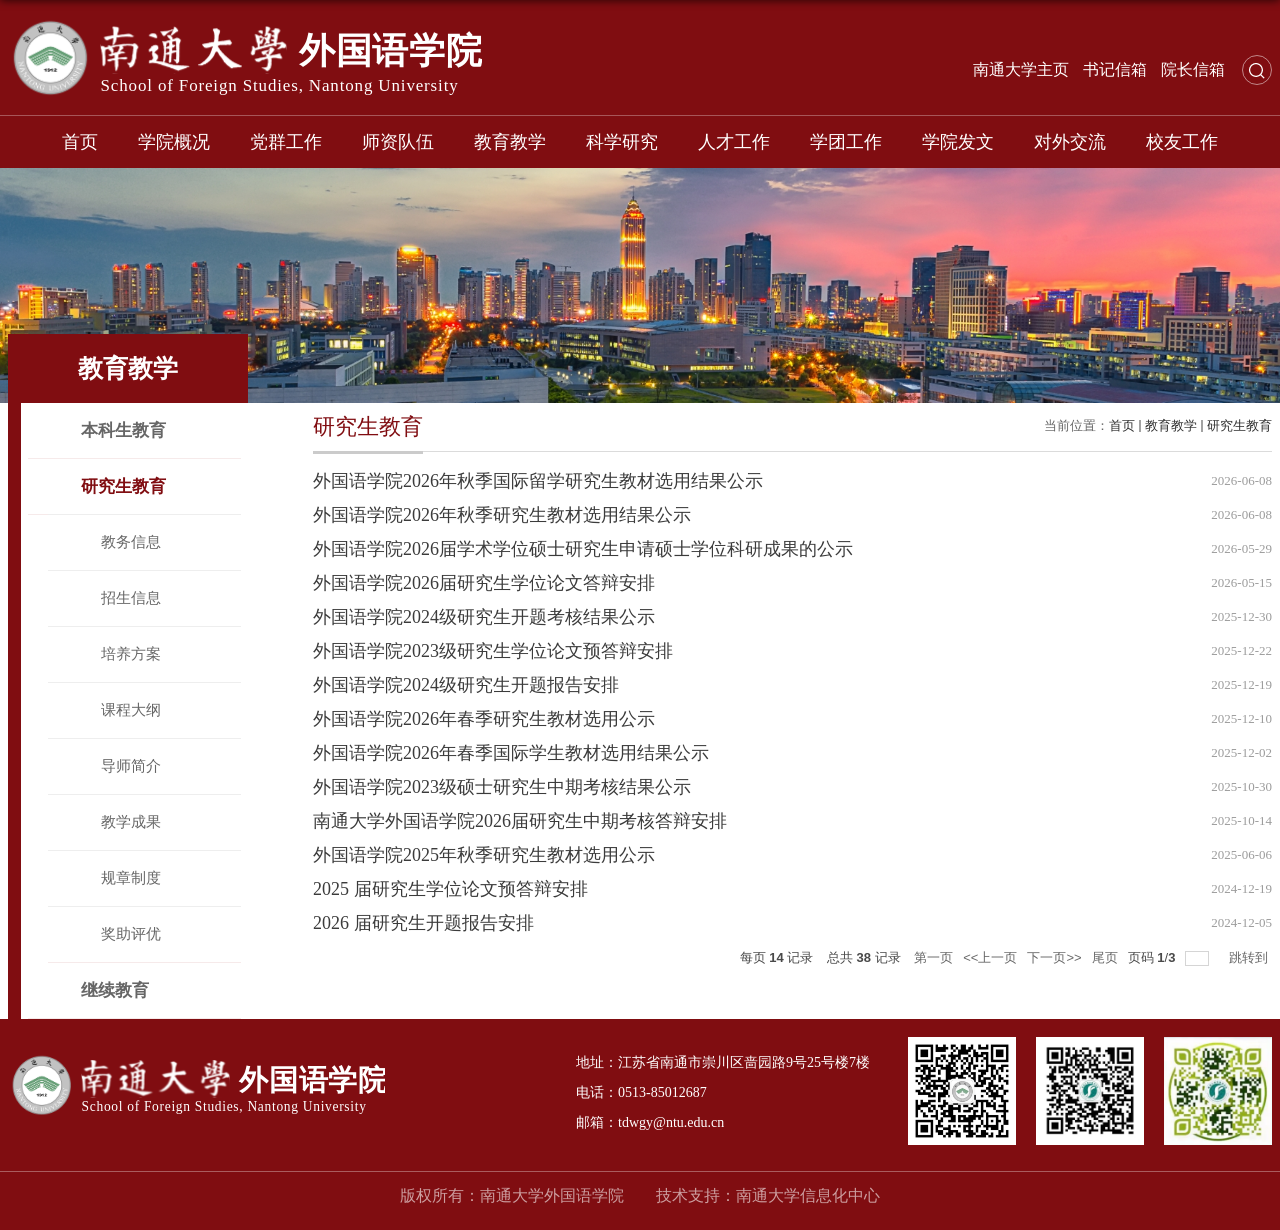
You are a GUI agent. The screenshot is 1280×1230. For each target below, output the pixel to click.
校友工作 (1182, 142)
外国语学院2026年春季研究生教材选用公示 (484, 719)
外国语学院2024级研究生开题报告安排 (466, 685)
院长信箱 (1193, 69)
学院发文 (958, 142)
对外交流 (1070, 142)
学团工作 (846, 142)
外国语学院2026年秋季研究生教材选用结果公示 (502, 515)
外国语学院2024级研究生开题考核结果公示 (484, 617)
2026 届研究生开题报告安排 (423, 923)
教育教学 (510, 142)
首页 (80, 142)
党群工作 (286, 142)
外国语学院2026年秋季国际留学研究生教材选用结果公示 (538, 481)
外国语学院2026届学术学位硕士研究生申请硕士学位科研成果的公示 (583, 549)
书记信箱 (1115, 69)
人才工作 (734, 142)
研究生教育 (1239, 425)
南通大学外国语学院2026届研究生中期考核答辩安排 (520, 821)
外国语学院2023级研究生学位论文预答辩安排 (493, 651)
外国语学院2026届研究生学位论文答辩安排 (484, 583)
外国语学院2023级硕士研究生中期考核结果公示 (502, 787)
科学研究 (622, 142)
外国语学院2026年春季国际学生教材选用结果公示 (511, 753)
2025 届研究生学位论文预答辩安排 (450, 889)
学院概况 (174, 142)
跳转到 (1250, 957)
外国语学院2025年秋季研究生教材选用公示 (484, 855)
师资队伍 (398, 142)
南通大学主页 (1021, 69)
